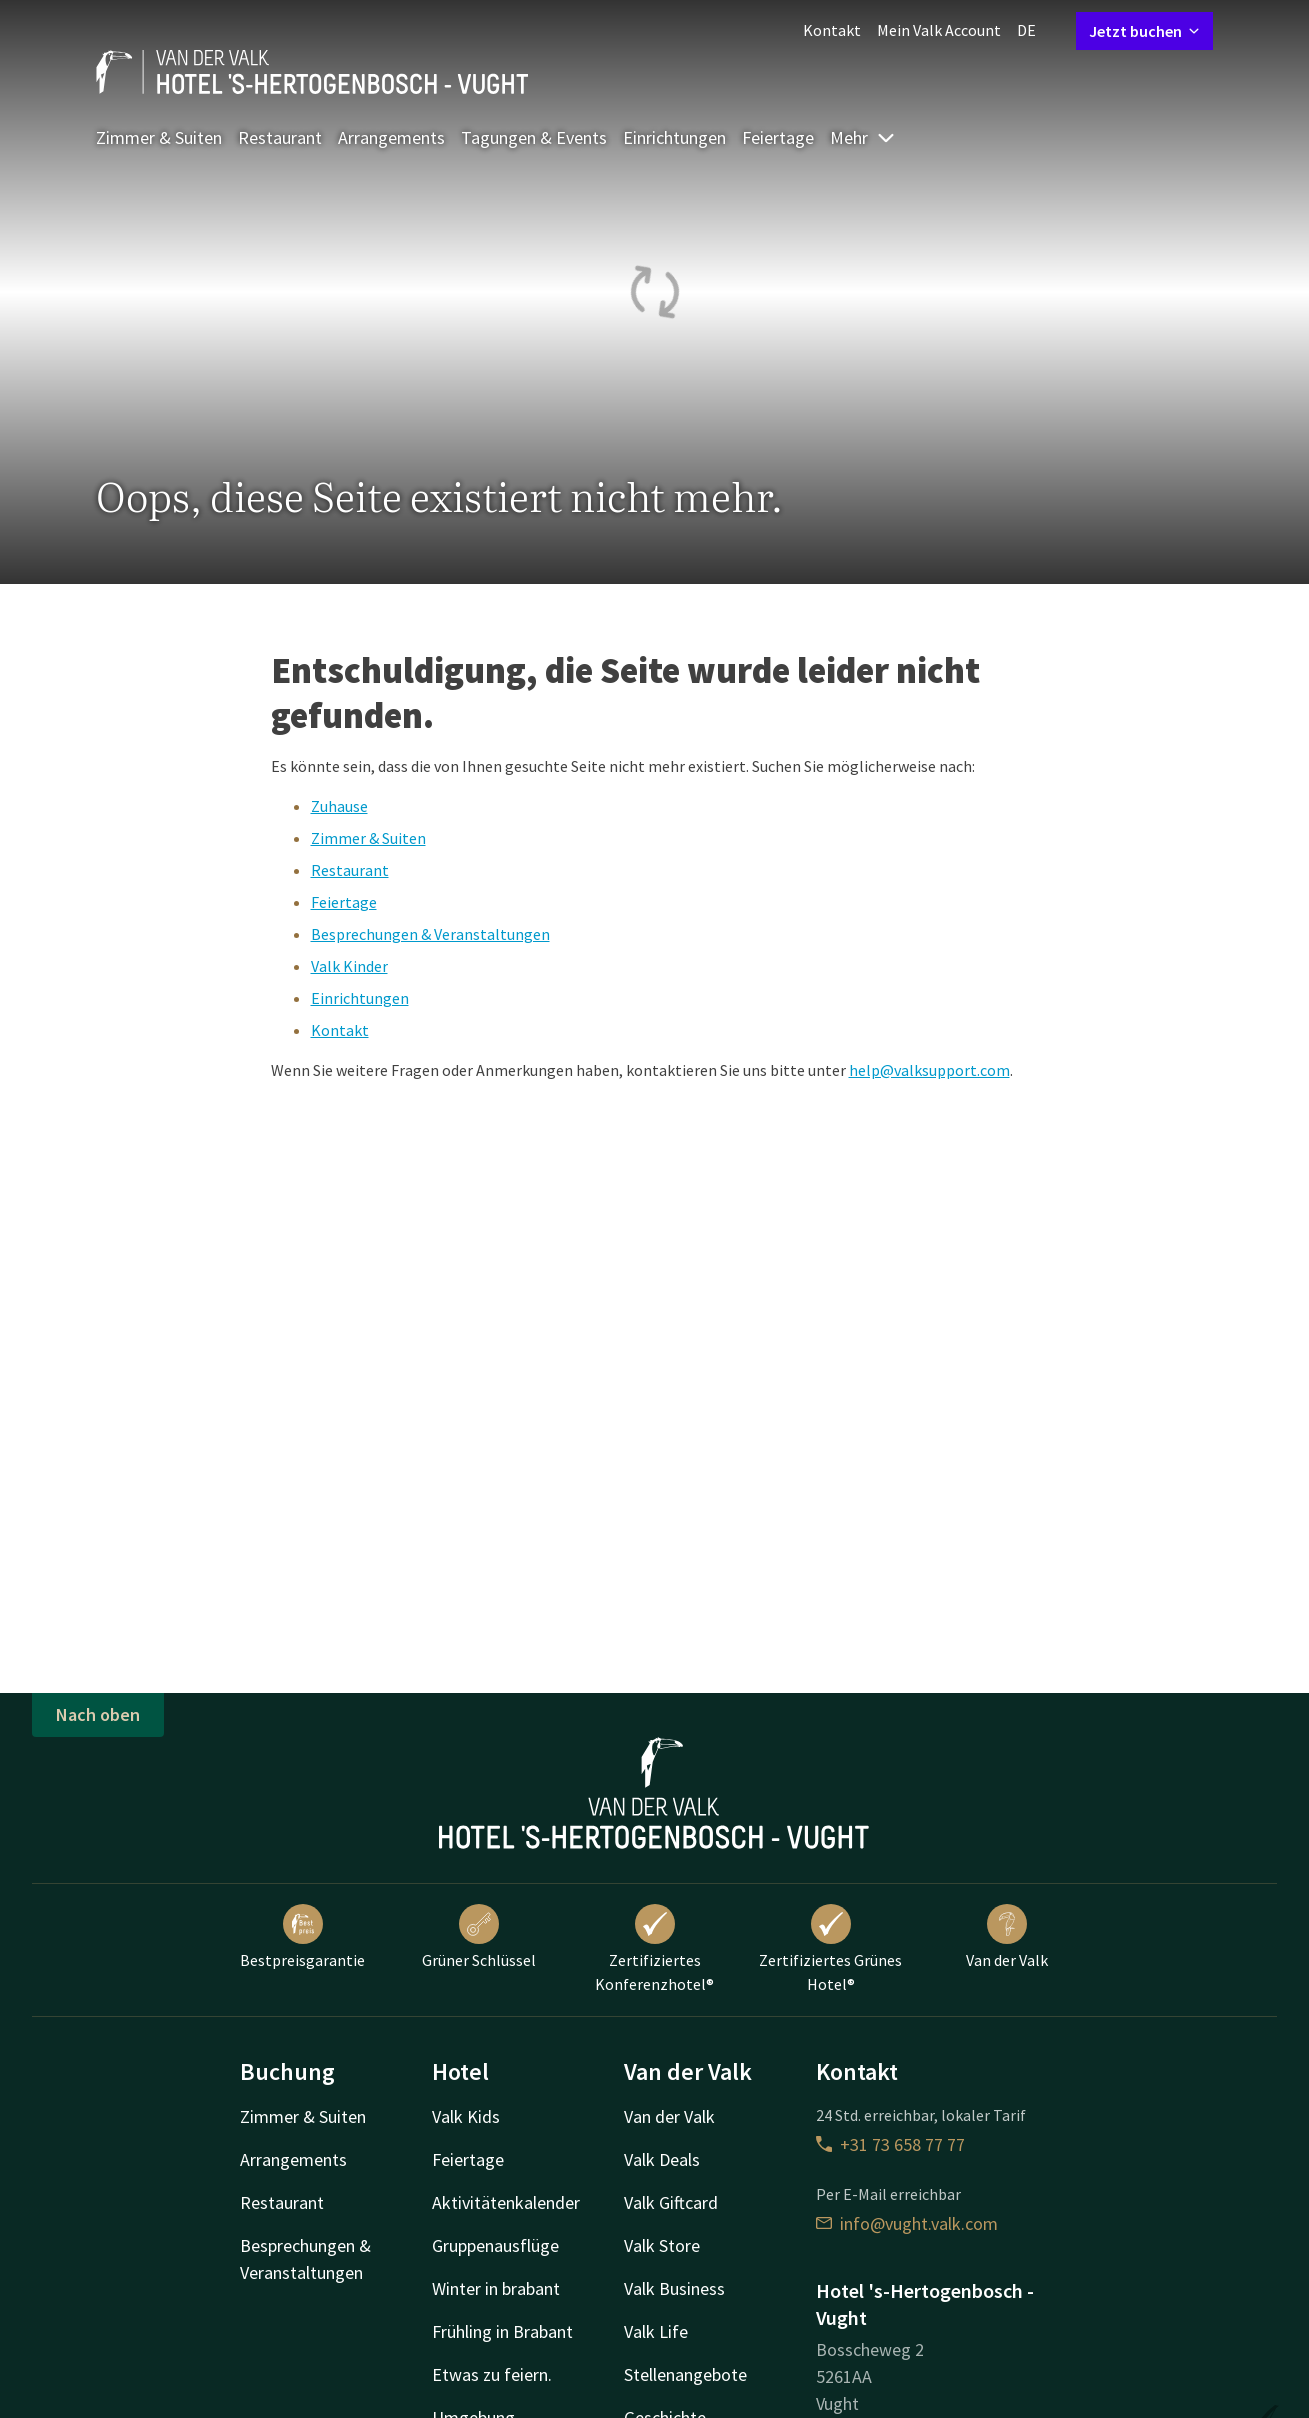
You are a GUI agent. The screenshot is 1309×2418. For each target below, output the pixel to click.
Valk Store (662, 2245)
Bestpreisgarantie (302, 1937)
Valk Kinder (349, 966)
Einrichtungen (674, 137)
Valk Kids (466, 2116)
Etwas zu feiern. (492, 2374)
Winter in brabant (496, 2288)
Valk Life (656, 2331)
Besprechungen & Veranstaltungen (430, 934)
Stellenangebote (685, 2374)
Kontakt (832, 30)
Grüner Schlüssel (479, 1937)
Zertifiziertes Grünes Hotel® (830, 1949)
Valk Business (674, 2288)
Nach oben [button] (98, 1714)
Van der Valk (1007, 1937)
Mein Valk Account (939, 30)
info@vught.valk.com (907, 2223)
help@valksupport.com (929, 1070)
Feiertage (778, 137)
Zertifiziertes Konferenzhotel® (654, 1949)
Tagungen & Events (534, 137)
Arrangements (391, 137)
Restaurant (280, 137)
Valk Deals (662, 2159)
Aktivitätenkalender (506, 2202)
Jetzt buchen (1144, 31)
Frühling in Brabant (502, 2331)
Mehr (863, 137)
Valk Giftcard (671, 2202)
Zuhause (339, 806)
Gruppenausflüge (495, 2245)
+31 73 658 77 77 (890, 2144)
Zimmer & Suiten (159, 137)
